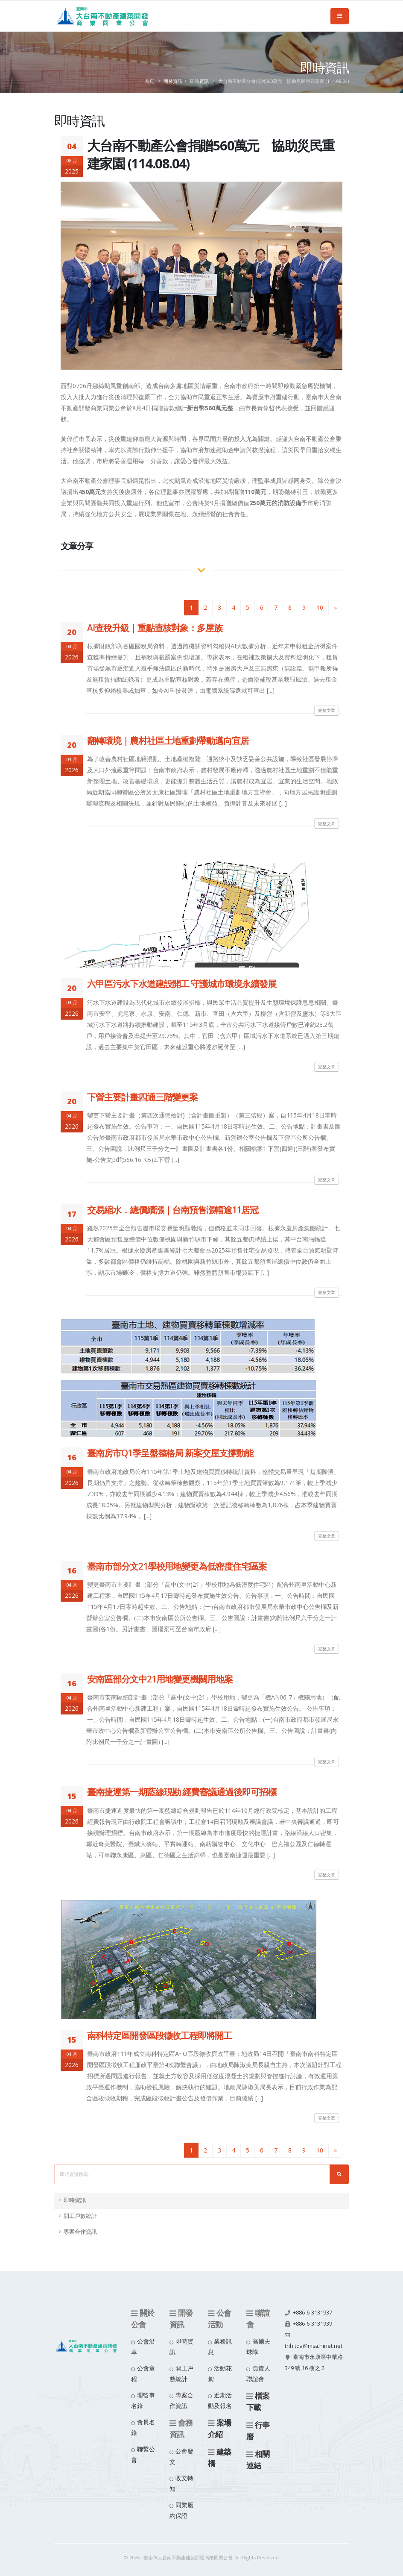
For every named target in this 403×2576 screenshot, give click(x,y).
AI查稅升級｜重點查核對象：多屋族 (154, 628)
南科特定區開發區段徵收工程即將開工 (159, 2035)
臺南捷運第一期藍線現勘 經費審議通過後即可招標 (181, 1792)
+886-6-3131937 (312, 2312)
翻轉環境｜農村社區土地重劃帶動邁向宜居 (168, 741)
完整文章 (326, 710)
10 (319, 607)
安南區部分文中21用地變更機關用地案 (160, 1679)
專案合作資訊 (80, 2231)
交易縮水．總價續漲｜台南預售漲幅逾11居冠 (172, 1210)
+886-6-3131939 (312, 2323)
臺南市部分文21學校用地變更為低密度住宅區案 (177, 1566)
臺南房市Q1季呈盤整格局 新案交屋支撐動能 (170, 1453)
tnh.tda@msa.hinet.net (314, 2346)
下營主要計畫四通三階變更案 (142, 1097)
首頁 (149, 81)
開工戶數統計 (80, 2216)
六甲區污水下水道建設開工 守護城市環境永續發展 (181, 984)
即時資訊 (199, 81)
